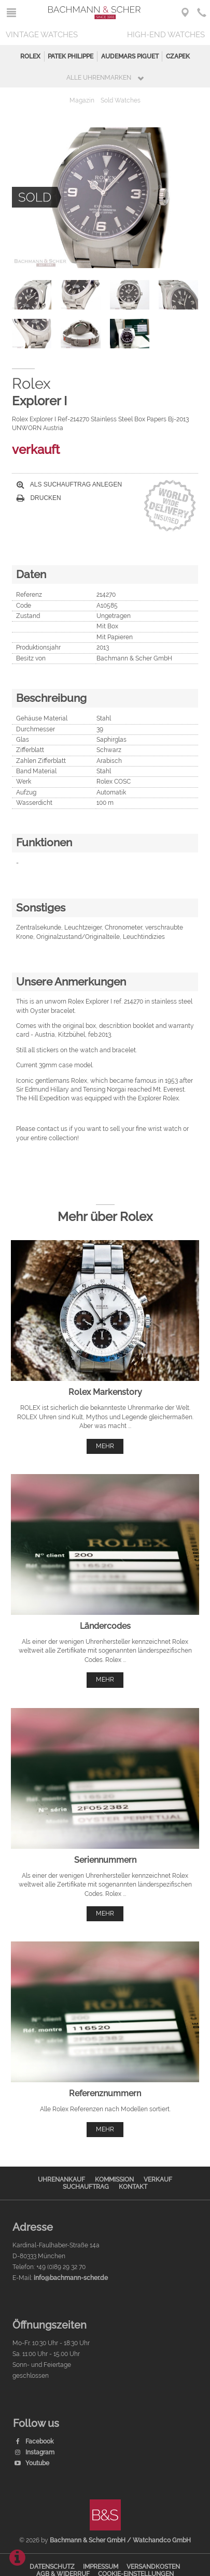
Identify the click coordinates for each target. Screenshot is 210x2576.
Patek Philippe (70, 56)
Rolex (30, 56)
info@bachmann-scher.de (71, 2277)
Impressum (100, 2566)
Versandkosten (153, 2566)
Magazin (81, 100)
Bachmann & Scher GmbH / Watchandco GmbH (120, 2540)
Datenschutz (52, 2566)
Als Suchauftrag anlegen (69, 484)
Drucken (39, 498)
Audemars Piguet (130, 56)
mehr (105, 1446)
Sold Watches (121, 100)
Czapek (178, 56)
